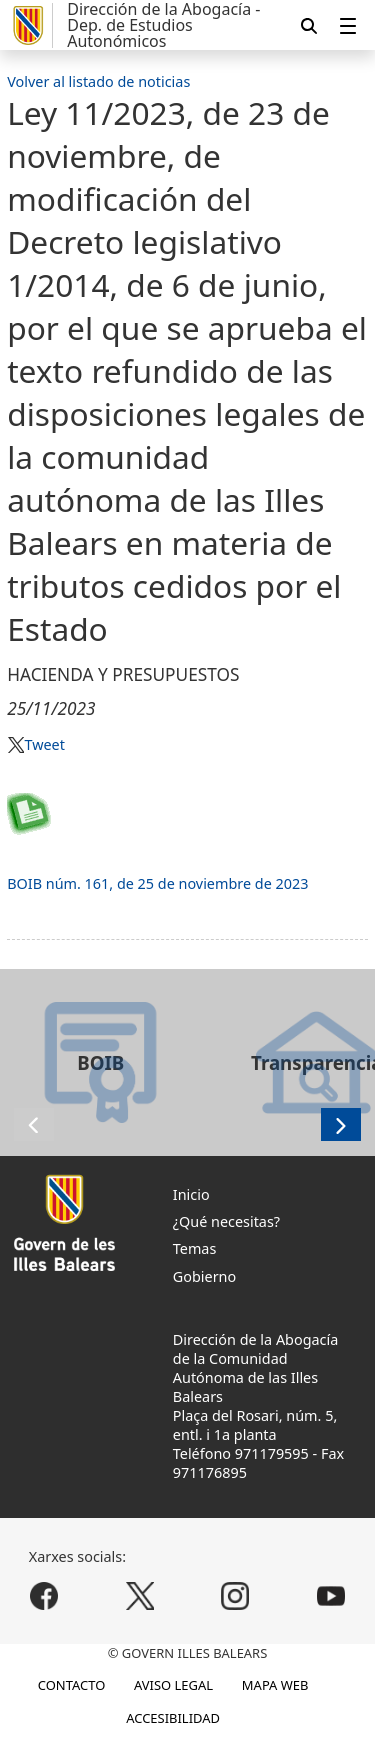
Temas (195, 1248)
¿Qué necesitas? (226, 1221)
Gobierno (204, 1276)
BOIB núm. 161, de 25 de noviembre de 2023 (157, 883)
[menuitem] (348, 25)
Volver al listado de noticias (98, 81)
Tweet (44, 744)
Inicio (191, 1194)
